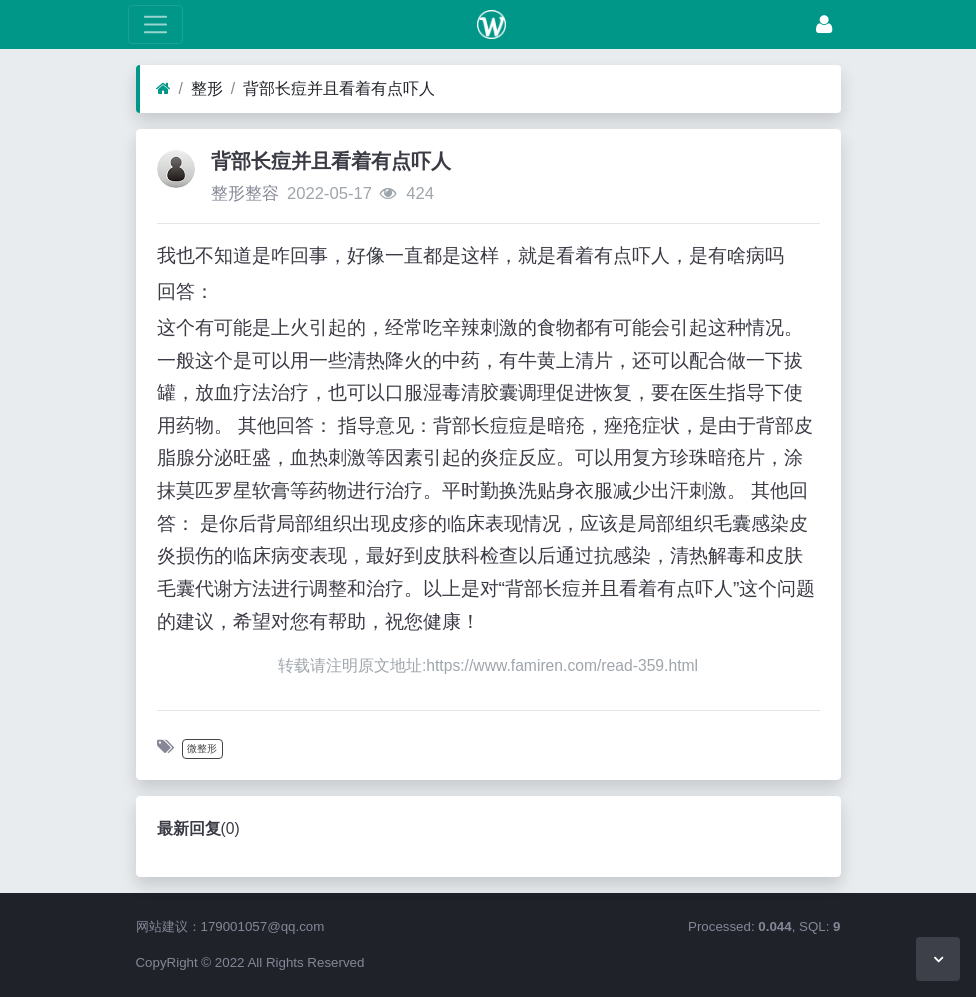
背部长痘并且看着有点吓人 (339, 88)
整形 (207, 88)
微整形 (202, 748)
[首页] (163, 89)
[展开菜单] (155, 24)
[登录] (824, 24)
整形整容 (245, 193)
